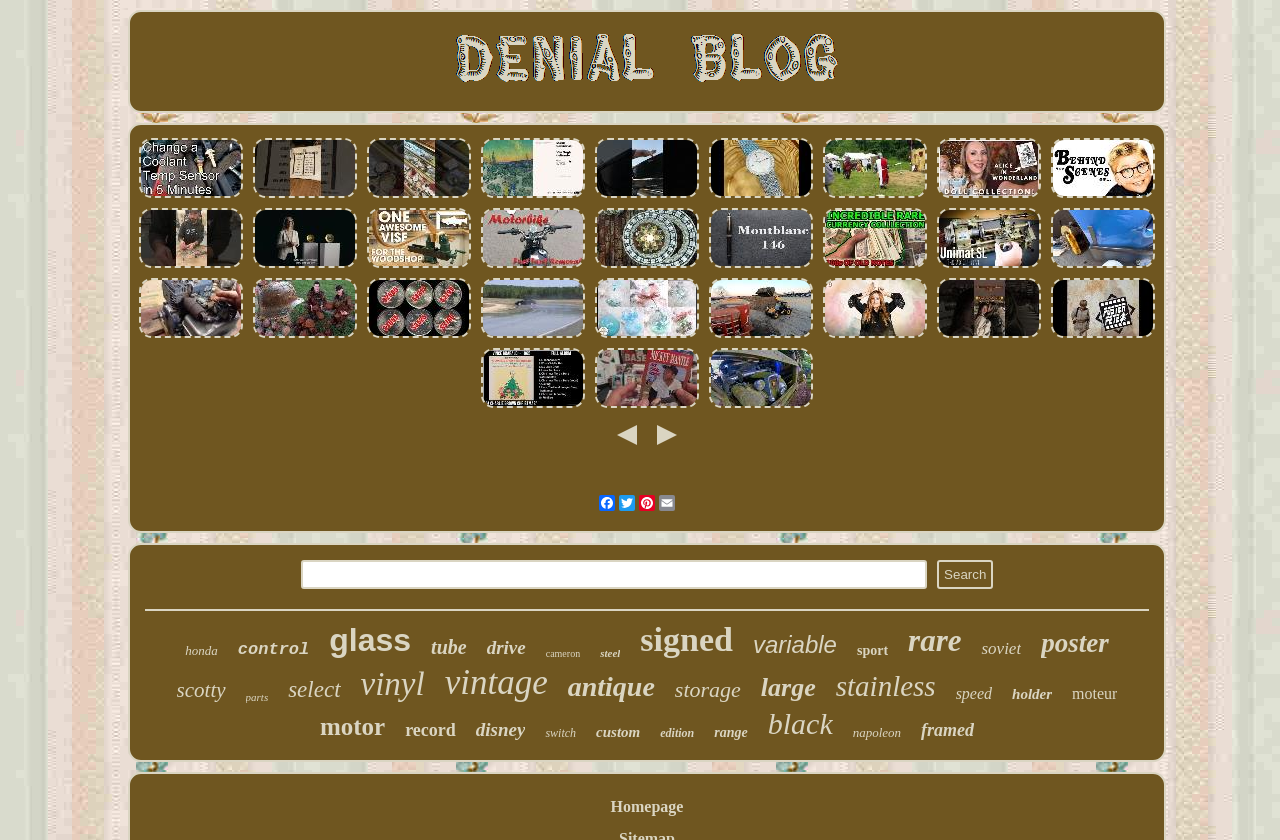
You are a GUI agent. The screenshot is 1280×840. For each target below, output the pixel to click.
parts (257, 697)
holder (1032, 694)
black (800, 723)
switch (560, 733)
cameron (563, 653)
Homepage (647, 806)
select (314, 689)
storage (708, 689)
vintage (496, 682)
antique (611, 686)
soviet (1001, 648)
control (273, 649)
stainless (886, 686)
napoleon (877, 732)
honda (201, 650)
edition (677, 733)
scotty (201, 690)
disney (501, 729)
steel (610, 653)
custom (618, 732)
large (788, 687)
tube (449, 647)
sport (872, 650)
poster (1075, 643)
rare (934, 640)
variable (795, 644)
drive (506, 647)
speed (974, 693)
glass (370, 640)
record (430, 730)
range (730, 732)
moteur (1094, 693)
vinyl (393, 684)
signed (686, 639)
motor (352, 726)
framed (947, 730)
